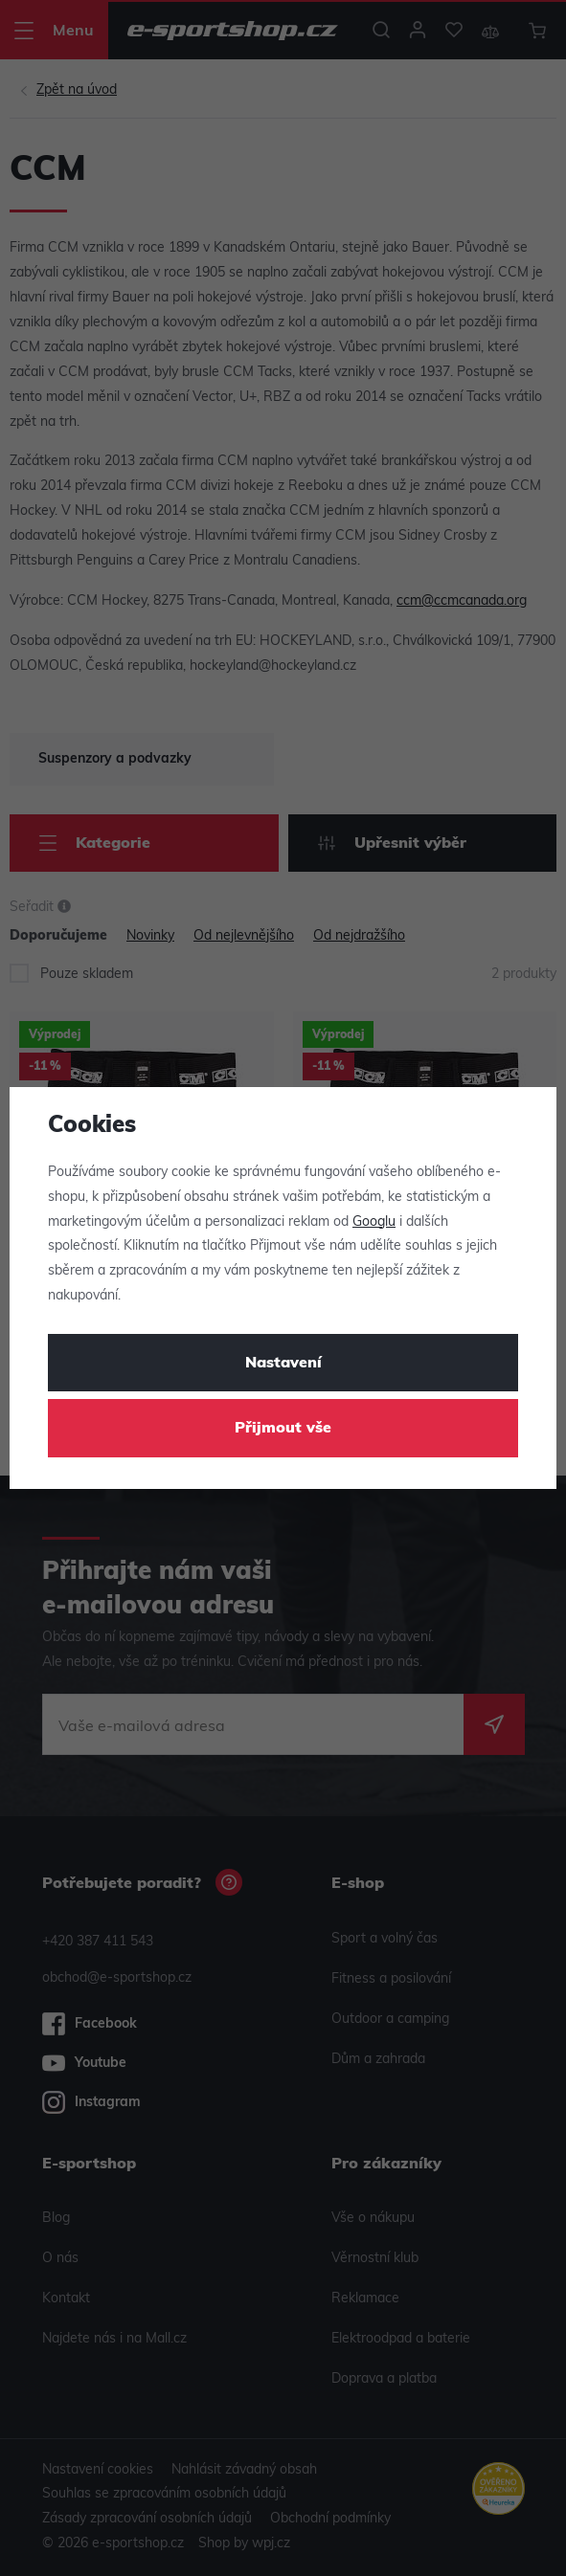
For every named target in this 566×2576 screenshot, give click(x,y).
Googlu (374, 1222)
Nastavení (283, 1363)
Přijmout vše (283, 1428)
